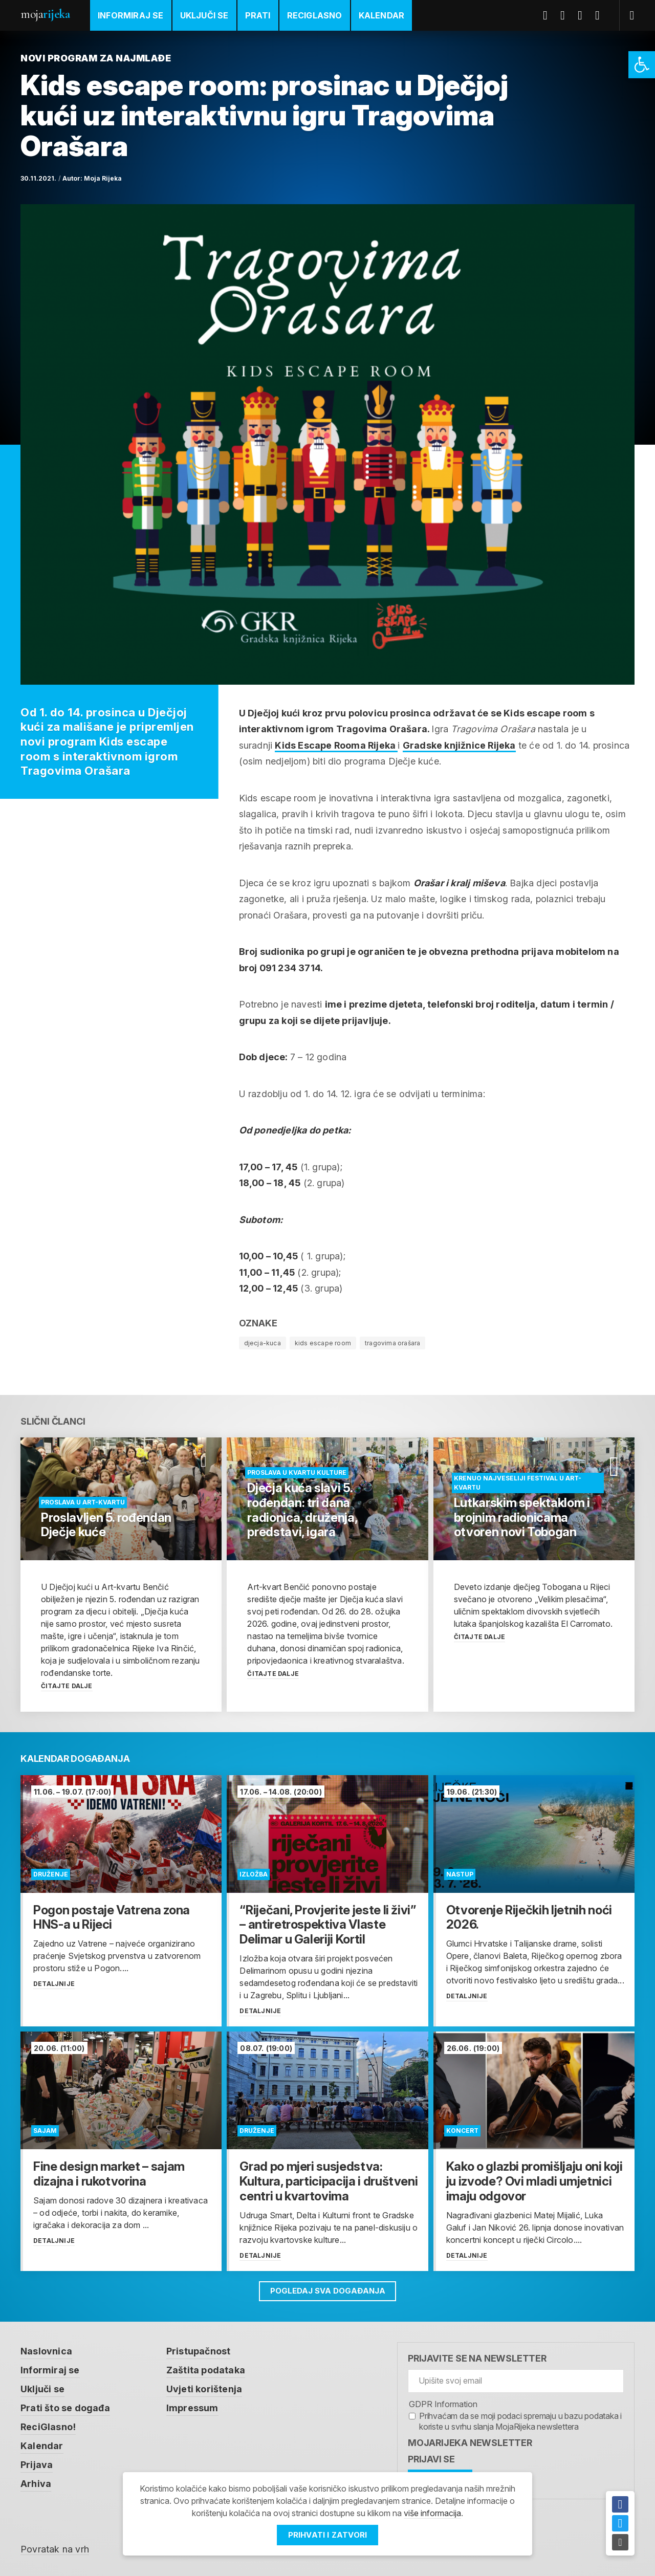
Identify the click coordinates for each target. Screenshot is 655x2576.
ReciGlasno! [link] (48, 2424)
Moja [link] (45, 14)
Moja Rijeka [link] (103, 178)
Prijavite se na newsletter (477, 2358)
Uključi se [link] (204, 15)
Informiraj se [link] (131, 15)
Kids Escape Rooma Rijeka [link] (336, 745)
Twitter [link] (566, 15)
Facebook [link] (549, 15)
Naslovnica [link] (46, 2351)
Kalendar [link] (382, 15)
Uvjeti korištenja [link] (204, 2388)
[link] (641, 64)
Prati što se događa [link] (65, 2406)
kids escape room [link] (323, 1343)
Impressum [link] (192, 2406)
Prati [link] (258, 15)
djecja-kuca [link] (262, 1343)
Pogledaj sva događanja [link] (327, 2291)
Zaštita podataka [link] (205, 2369)
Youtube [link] (584, 15)
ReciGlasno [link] (314, 15)
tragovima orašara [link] (392, 1343)
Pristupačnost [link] (198, 2351)
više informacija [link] (432, 2513)
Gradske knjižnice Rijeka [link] (459, 745)
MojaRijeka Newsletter (470, 2442)
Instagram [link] (601, 15)
